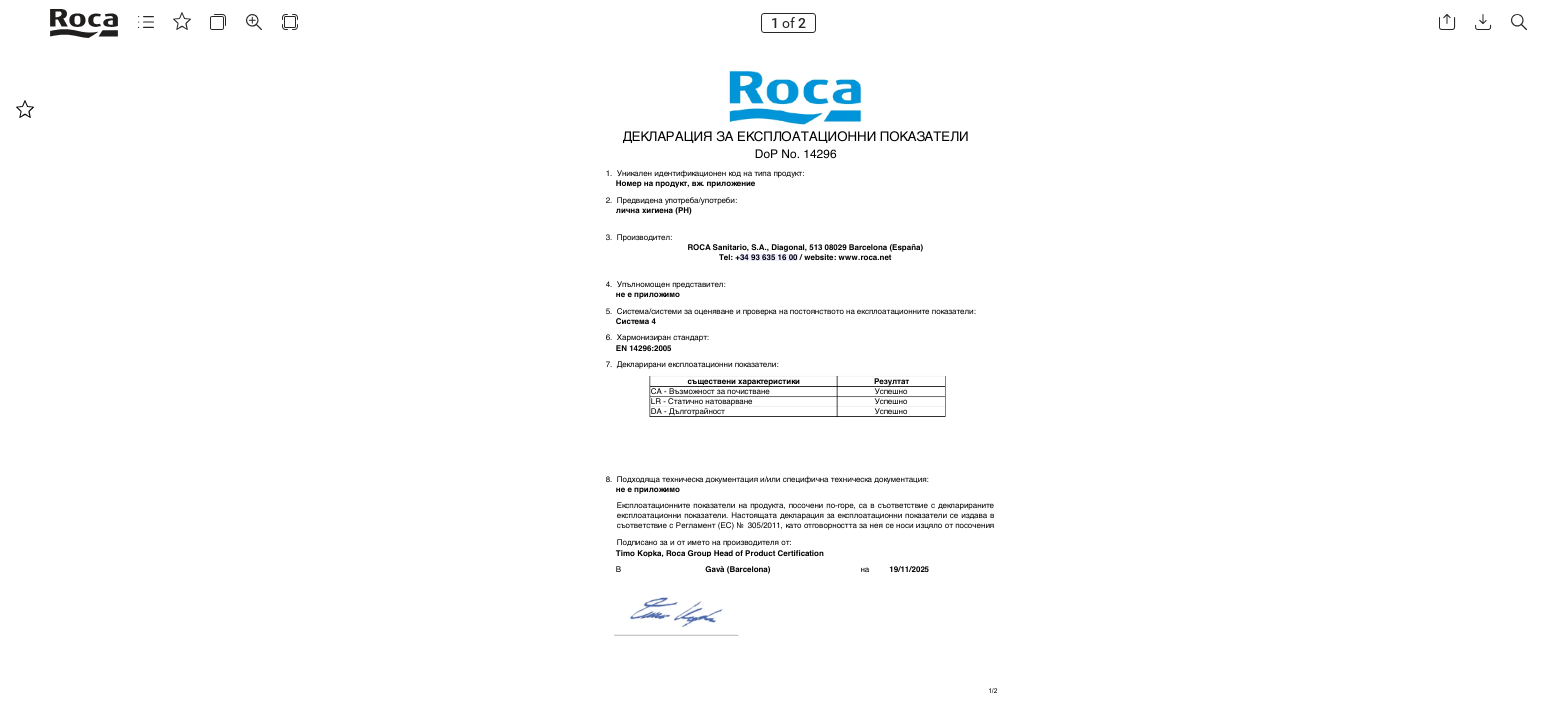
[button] (146, 22)
